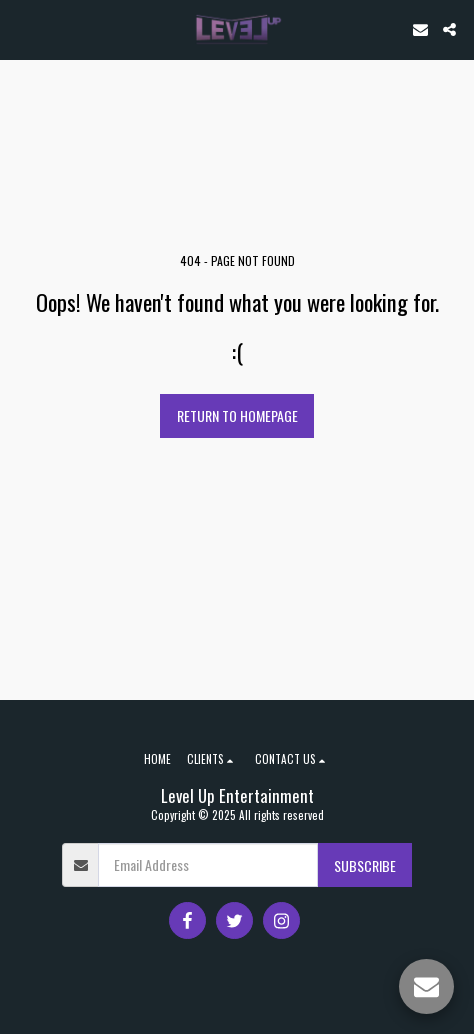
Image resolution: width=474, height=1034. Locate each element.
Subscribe (365, 865)
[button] (22, 29)
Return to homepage (237, 415)
